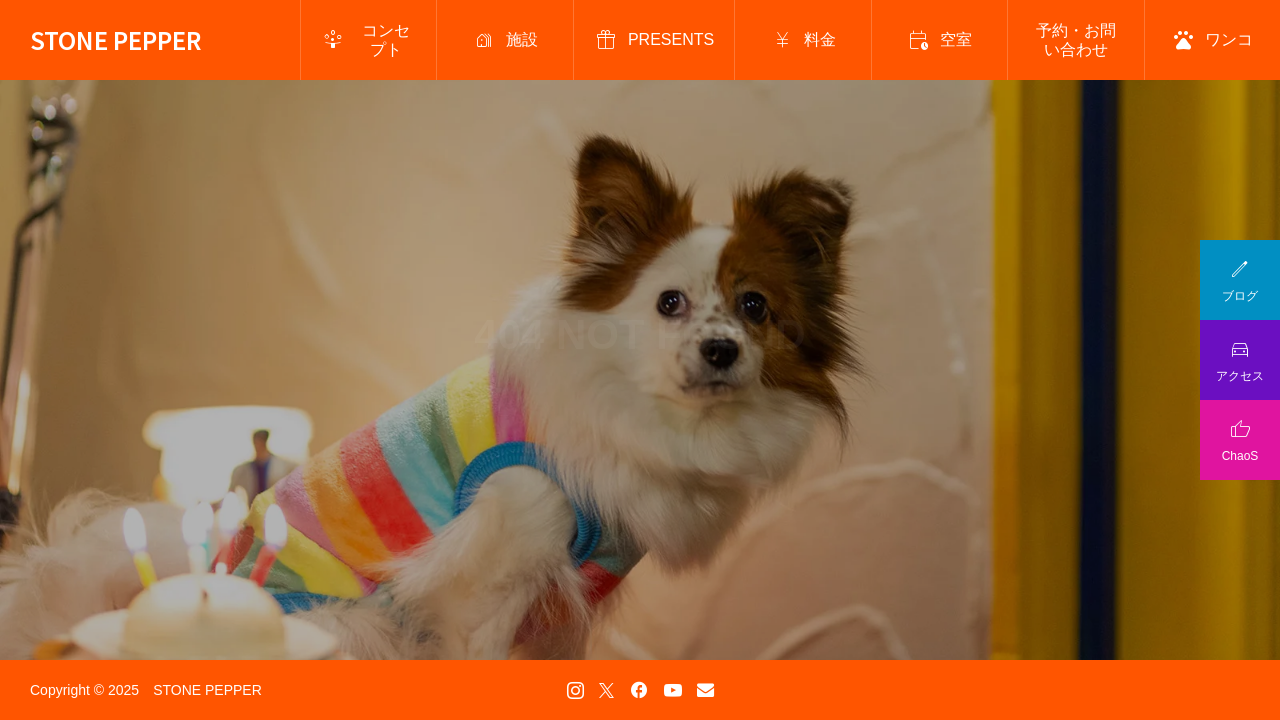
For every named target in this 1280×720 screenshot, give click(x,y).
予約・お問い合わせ (1076, 40)
